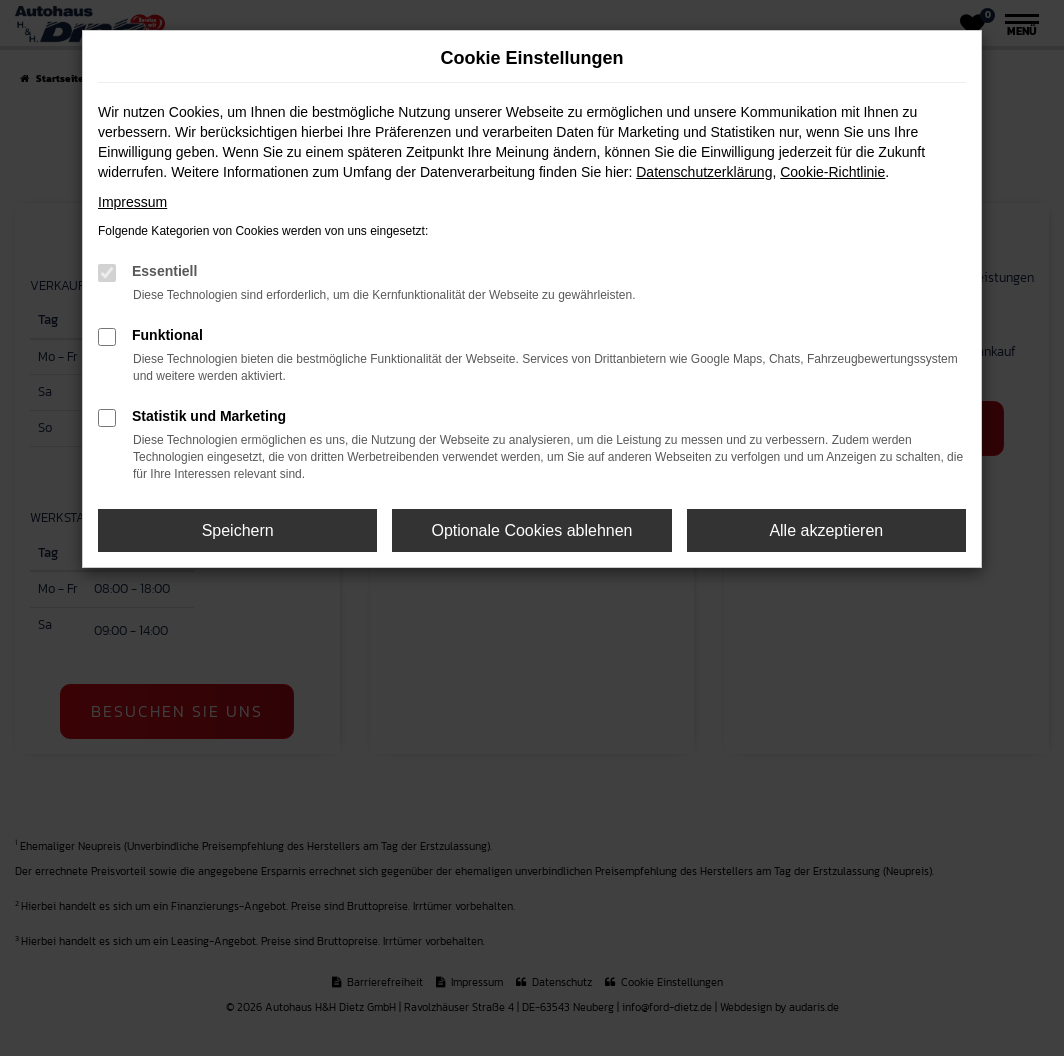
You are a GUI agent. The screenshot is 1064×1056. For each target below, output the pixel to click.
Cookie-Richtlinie (832, 172)
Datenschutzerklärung (704, 172)
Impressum (132, 202)
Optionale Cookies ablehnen (531, 530)
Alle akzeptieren (826, 530)
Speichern (238, 530)
